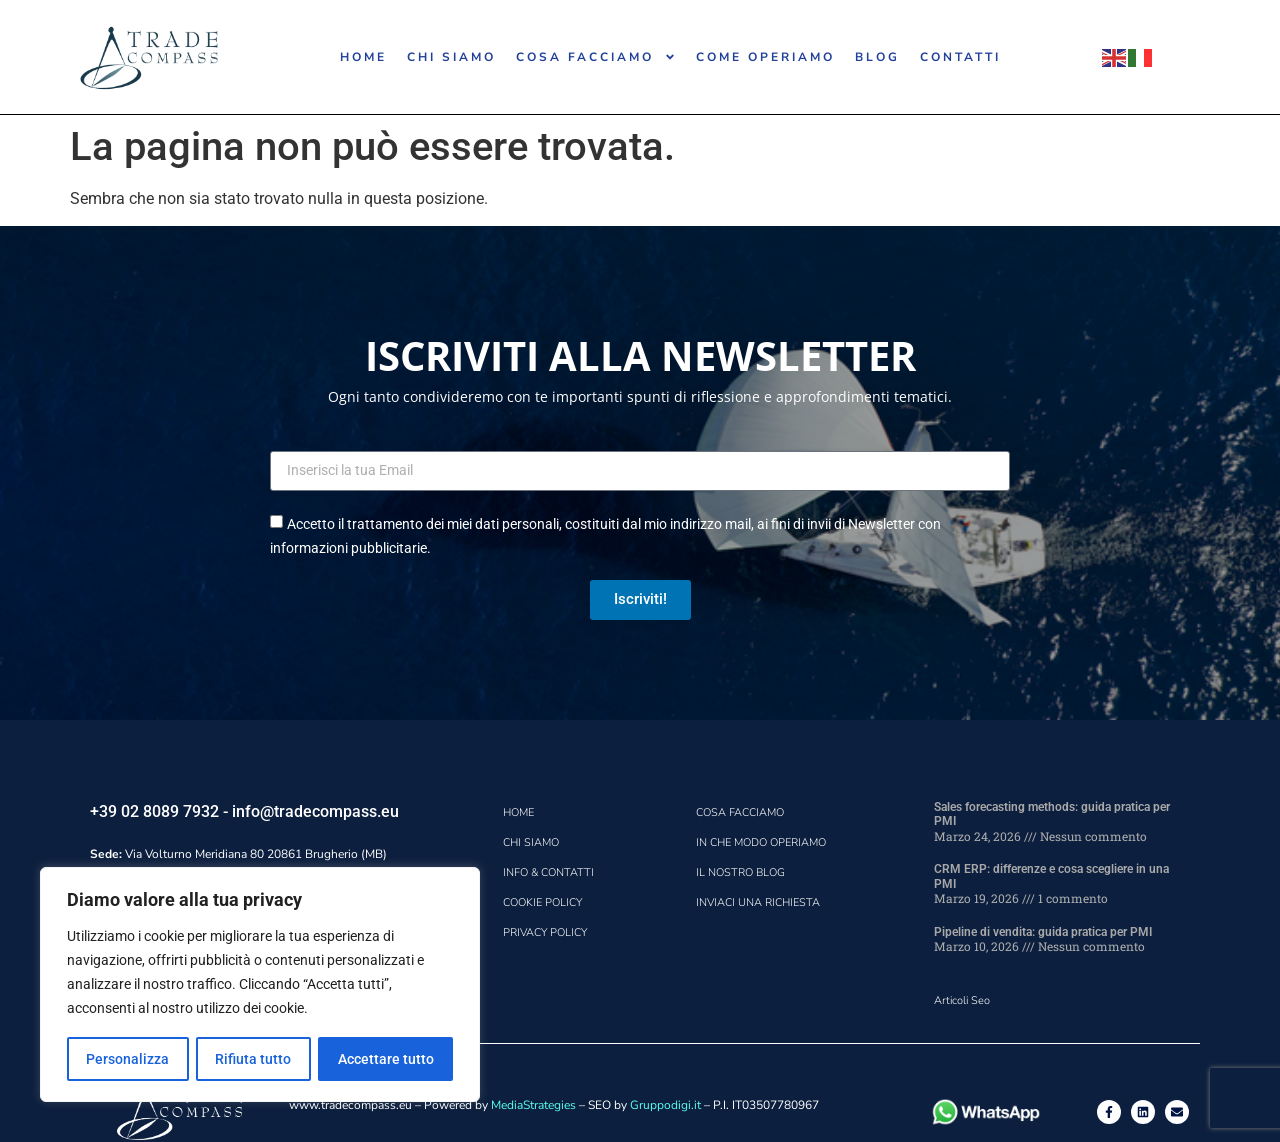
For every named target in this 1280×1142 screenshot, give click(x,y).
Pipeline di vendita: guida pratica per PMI (1043, 932)
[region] (260, 985)
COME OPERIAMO (765, 57)
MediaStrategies (533, 1105)
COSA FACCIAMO (596, 57)
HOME (363, 57)
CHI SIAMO (451, 57)
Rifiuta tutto (253, 1059)
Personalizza (127, 1059)
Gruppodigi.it (665, 1105)
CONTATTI (960, 57)
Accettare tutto (386, 1059)
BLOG (877, 57)
